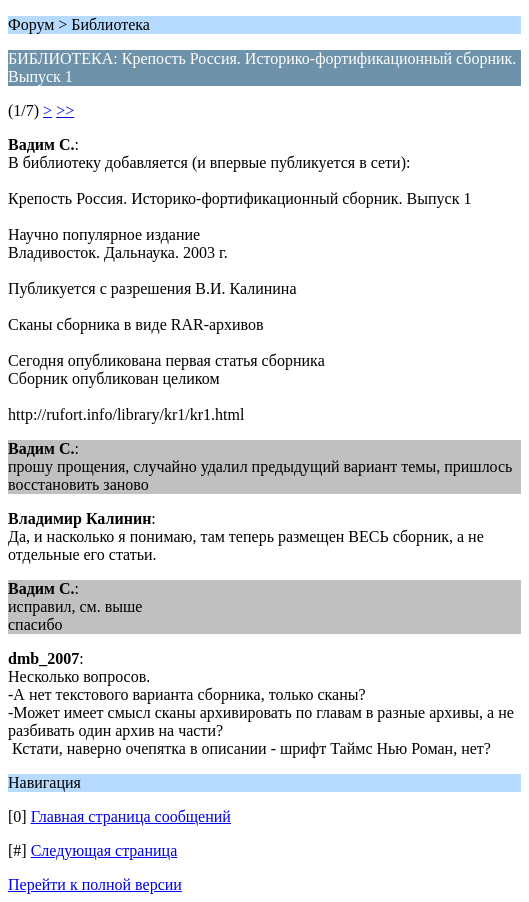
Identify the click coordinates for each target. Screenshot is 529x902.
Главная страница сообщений (131, 816)
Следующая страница (104, 850)
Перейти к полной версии (95, 884)
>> (65, 110)
